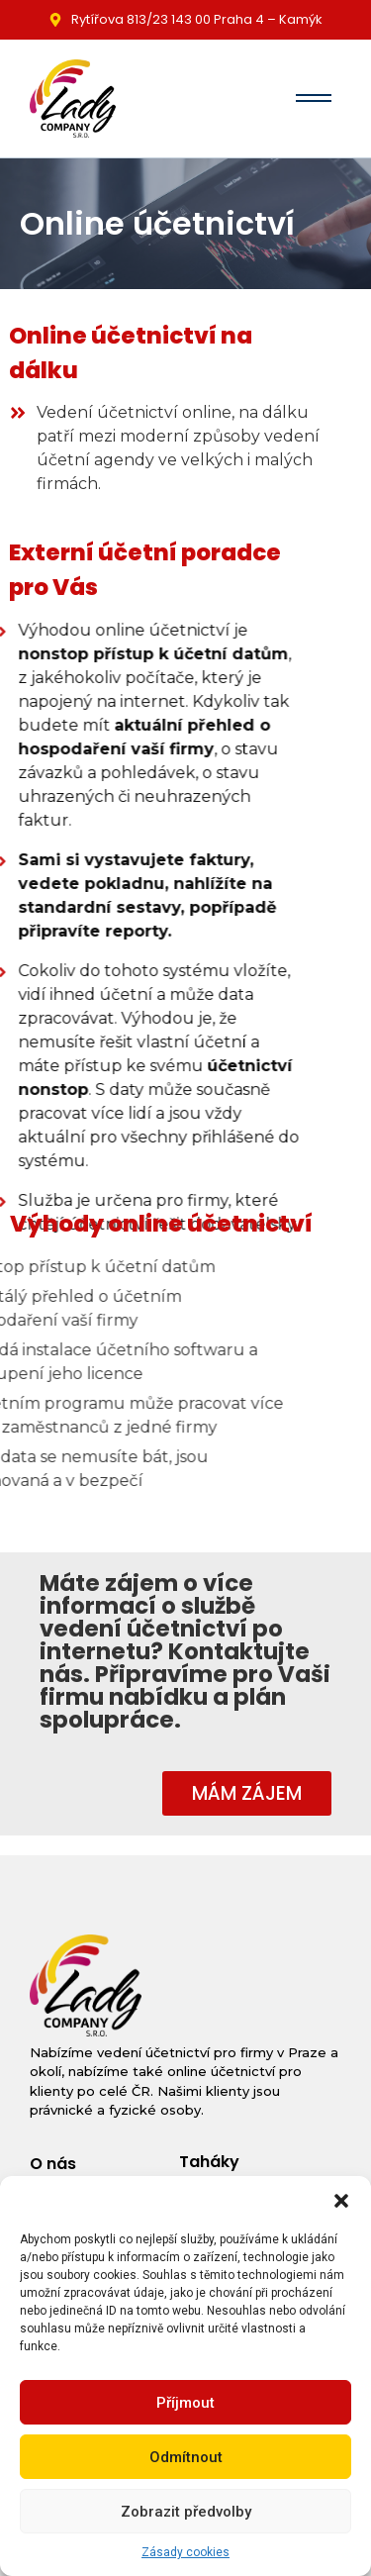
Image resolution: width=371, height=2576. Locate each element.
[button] (341, 2201)
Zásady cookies (185, 2552)
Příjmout (185, 2403)
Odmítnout (186, 2457)
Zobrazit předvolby (186, 2512)
